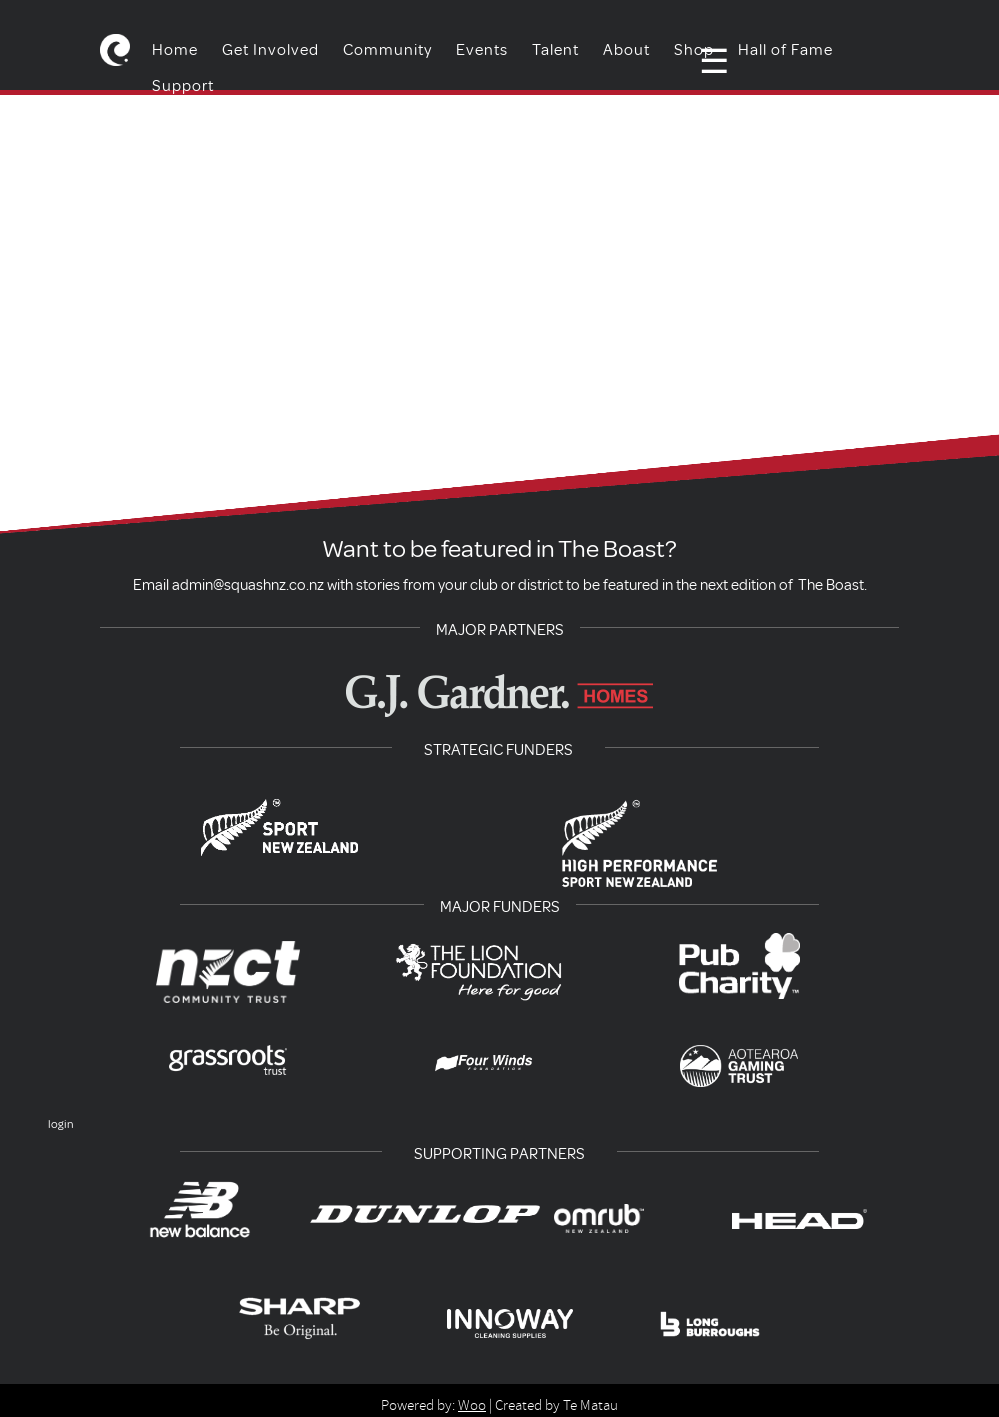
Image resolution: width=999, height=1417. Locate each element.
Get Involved (270, 50)
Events (482, 50)
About (626, 50)
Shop (694, 50)
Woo (472, 1405)
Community (387, 50)
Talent (555, 50)
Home (175, 50)
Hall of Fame (785, 50)
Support (183, 86)
